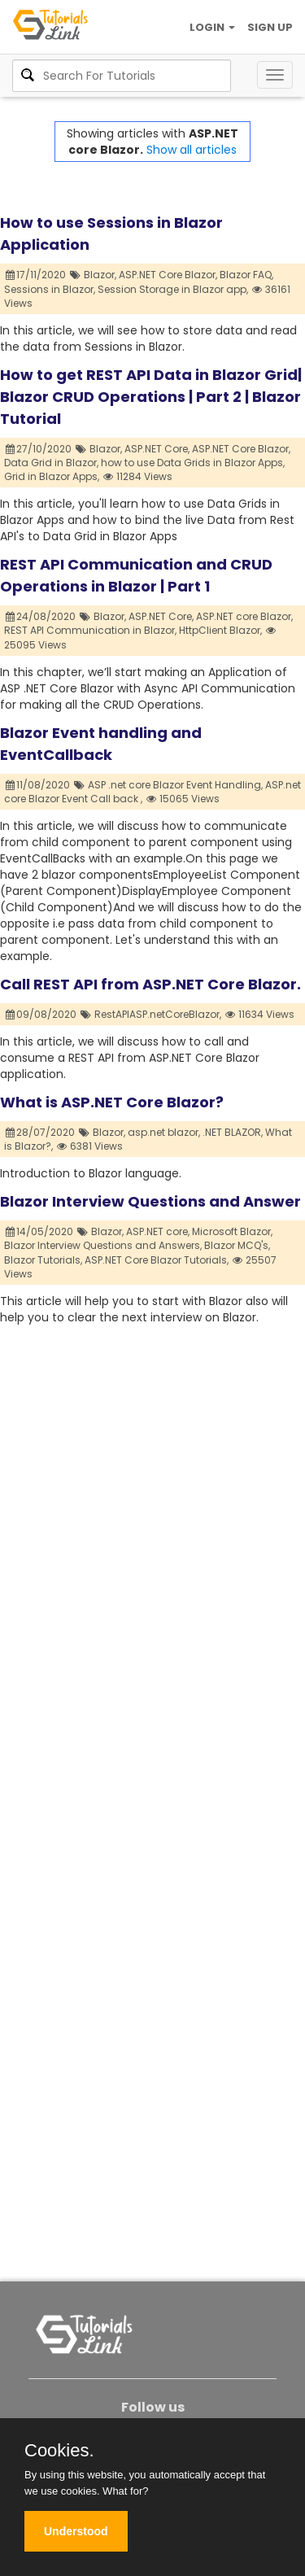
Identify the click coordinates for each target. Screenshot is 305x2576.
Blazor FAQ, (246, 275)
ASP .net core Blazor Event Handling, (175, 785)
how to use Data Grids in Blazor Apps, (193, 462)
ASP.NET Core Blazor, (168, 275)
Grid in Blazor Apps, (51, 476)
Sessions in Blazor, (49, 289)
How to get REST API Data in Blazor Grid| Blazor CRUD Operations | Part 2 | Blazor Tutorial (151, 397)
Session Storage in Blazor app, (173, 289)
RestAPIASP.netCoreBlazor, (157, 1014)
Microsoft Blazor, (232, 1231)
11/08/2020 (38, 785)
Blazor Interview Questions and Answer (150, 1201)
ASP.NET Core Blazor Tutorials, (157, 1260)
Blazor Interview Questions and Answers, (103, 1245)
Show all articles (191, 150)
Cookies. (59, 2451)
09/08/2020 (41, 1014)
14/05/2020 (40, 1231)
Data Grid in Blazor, (51, 462)
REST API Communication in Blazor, (90, 630)
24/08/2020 (41, 616)
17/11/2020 (36, 275)
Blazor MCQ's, (237, 1245)
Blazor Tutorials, (43, 1260)
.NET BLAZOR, (233, 1132)
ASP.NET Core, (157, 449)
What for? (125, 2491)
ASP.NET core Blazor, (244, 616)
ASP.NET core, (158, 1231)
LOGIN (212, 27)
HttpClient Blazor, (220, 630)
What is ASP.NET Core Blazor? (112, 1102)
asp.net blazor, (164, 1132)
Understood (76, 2531)
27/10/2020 (39, 449)
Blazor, (100, 275)
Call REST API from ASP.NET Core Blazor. (150, 984)
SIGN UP (270, 27)
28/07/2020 (40, 1132)
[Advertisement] (152, 1478)
